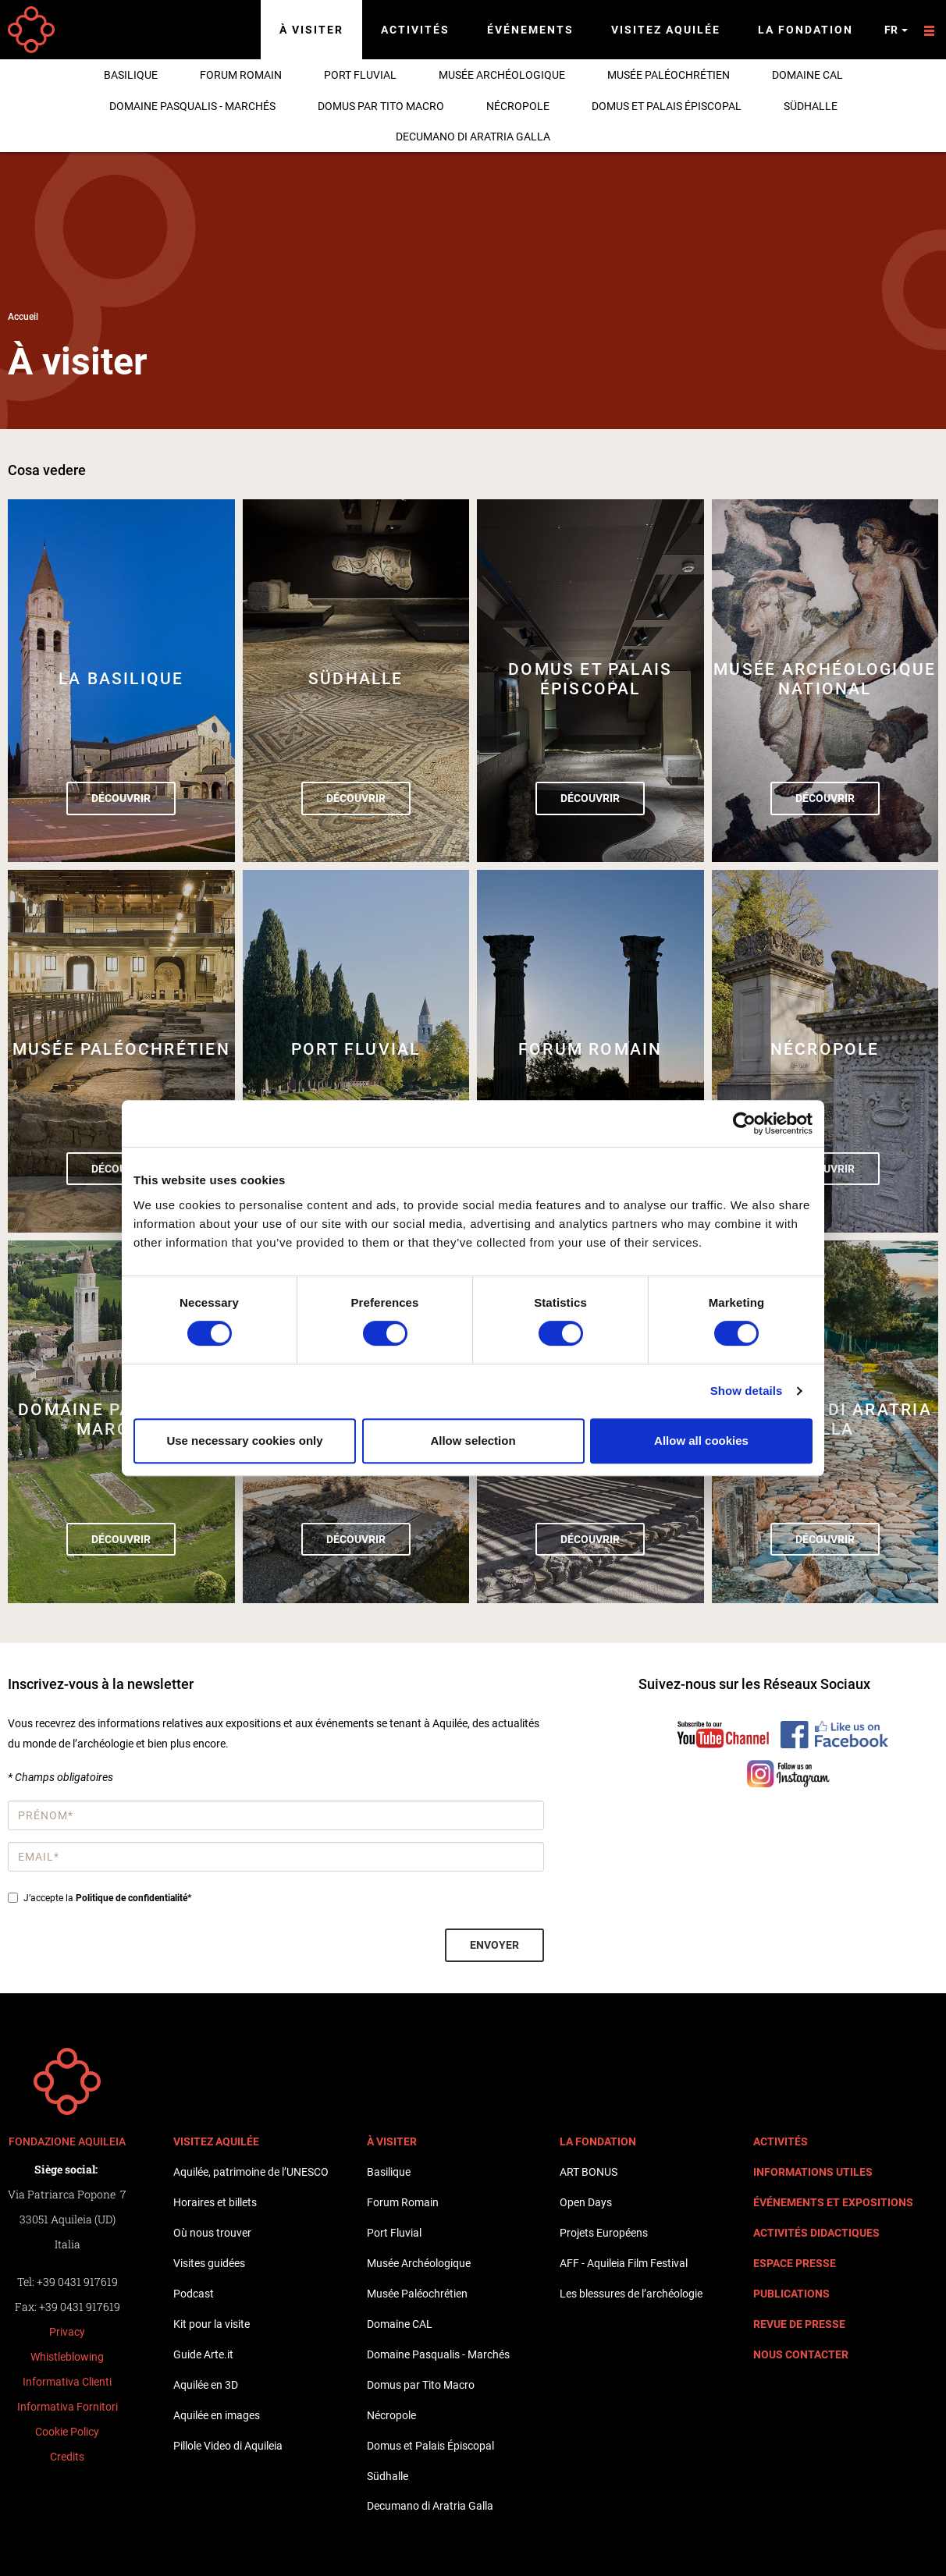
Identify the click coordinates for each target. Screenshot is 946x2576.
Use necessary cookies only (244, 1440)
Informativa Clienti (67, 2382)
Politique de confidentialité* (133, 1898)
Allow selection (472, 1440)
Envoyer (494, 1945)
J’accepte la (99, 1898)
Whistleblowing (67, 2357)
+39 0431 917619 (77, 2281)
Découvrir (121, 798)
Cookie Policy (67, 2431)
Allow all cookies (701, 1440)
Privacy (67, 2332)
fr (896, 29)
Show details (746, 1390)
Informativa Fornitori (67, 2406)
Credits (67, 2456)
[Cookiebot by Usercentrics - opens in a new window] (744, 1123)
